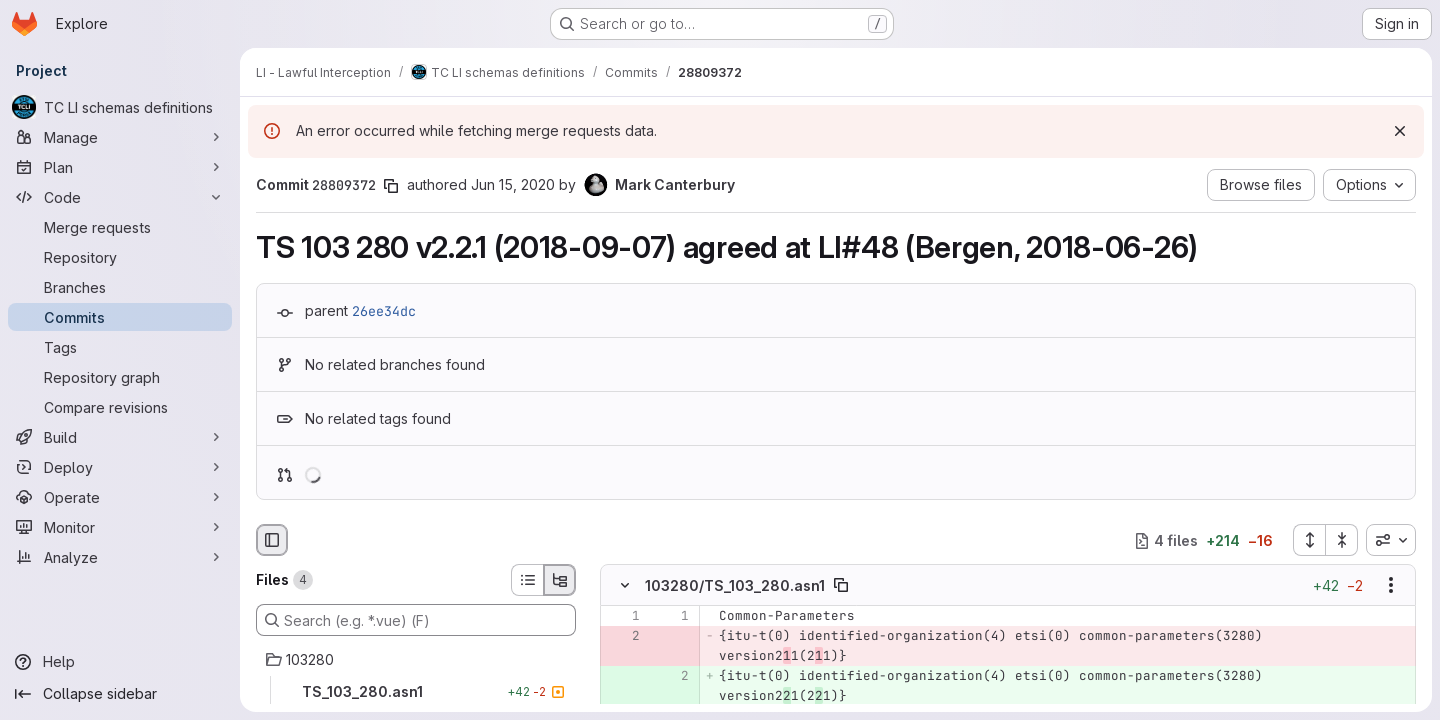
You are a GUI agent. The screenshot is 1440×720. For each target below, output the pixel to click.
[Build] (120, 437)
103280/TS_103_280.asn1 (735, 585)
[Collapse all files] (1342, 540)
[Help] (120, 662)
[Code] (120, 197)
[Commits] (120, 317)
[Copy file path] (841, 586)
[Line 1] (623, 617)
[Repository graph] (120, 377)
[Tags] (120, 347)
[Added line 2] (672, 677)
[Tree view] (560, 580)
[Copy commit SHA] (391, 186)
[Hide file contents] (625, 586)
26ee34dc (384, 311)
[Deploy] (120, 467)
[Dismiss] (1400, 131)
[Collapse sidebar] (120, 694)
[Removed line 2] (623, 637)
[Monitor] (120, 527)
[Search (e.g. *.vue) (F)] (416, 620)
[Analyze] (120, 557)
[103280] (416, 660)
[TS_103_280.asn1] (416, 692)
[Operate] (120, 497)
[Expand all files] (1309, 540)
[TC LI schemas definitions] (120, 107)
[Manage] (120, 137)
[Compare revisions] (120, 407)
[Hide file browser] (272, 540)
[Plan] (120, 167)
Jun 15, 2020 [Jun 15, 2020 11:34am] (513, 184)
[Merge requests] (120, 227)
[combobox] (1391, 540)
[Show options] (1391, 586)
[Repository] (120, 257)
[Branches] (120, 287)
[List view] (527, 580)
